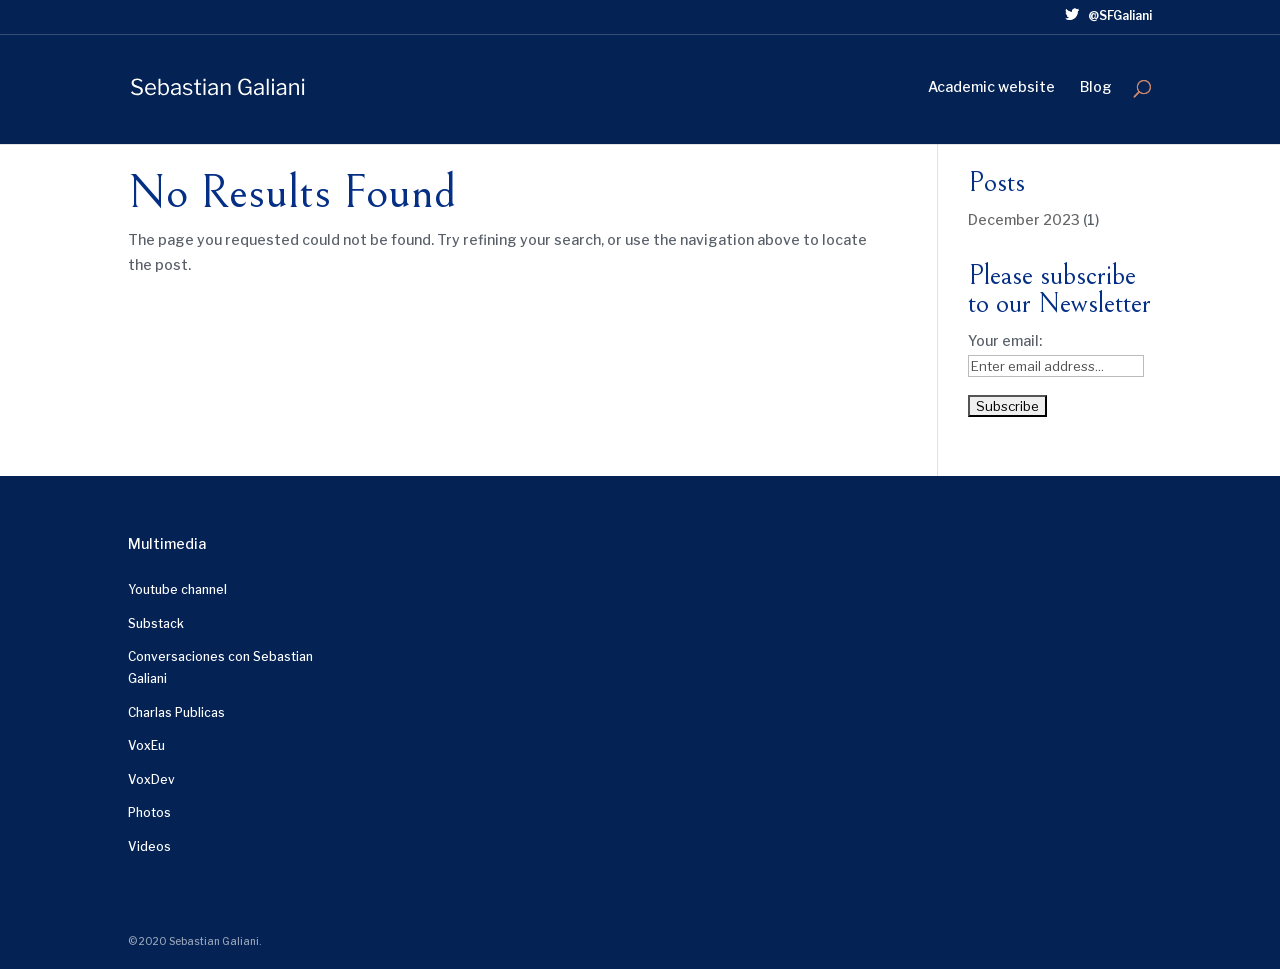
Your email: (1005, 340)
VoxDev (151, 779)
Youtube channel (177, 589)
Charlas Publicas (176, 712)
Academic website (991, 87)
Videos (149, 846)
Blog (1096, 87)
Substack (156, 623)
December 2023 (1024, 219)
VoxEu (146, 745)
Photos (149, 812)
